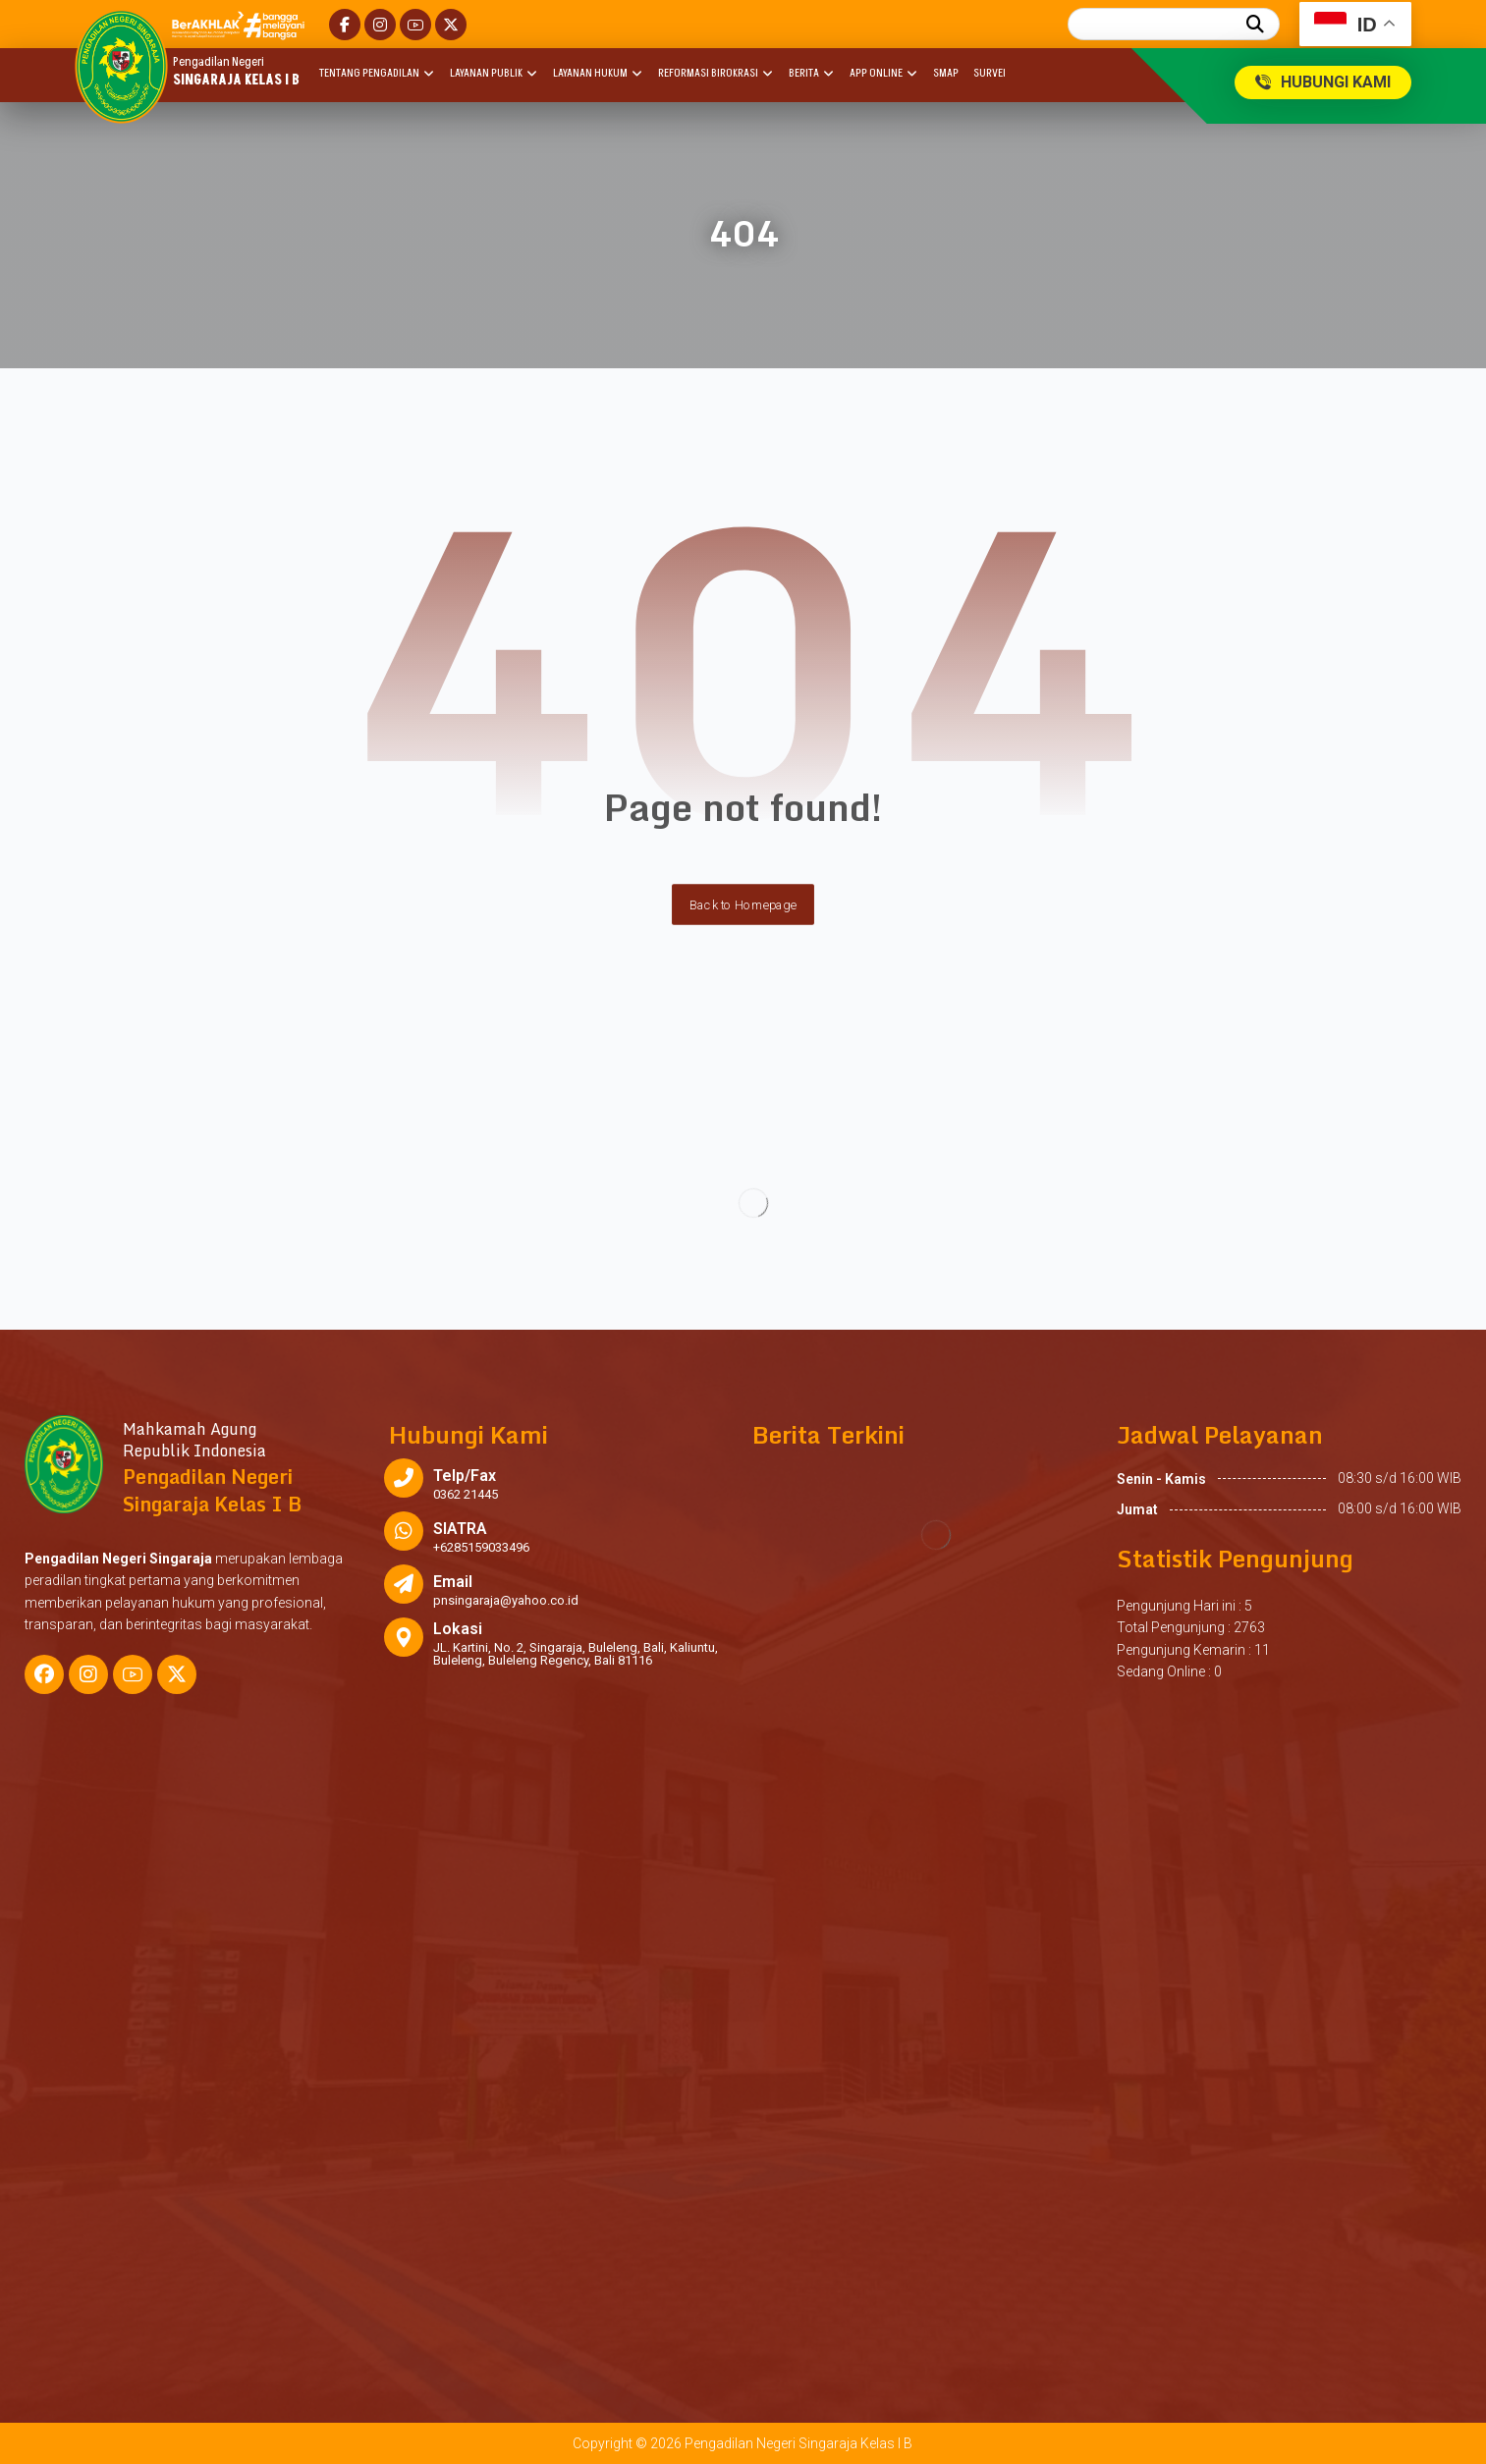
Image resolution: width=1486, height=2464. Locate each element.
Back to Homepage (743, 904)
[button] (344, 24)
